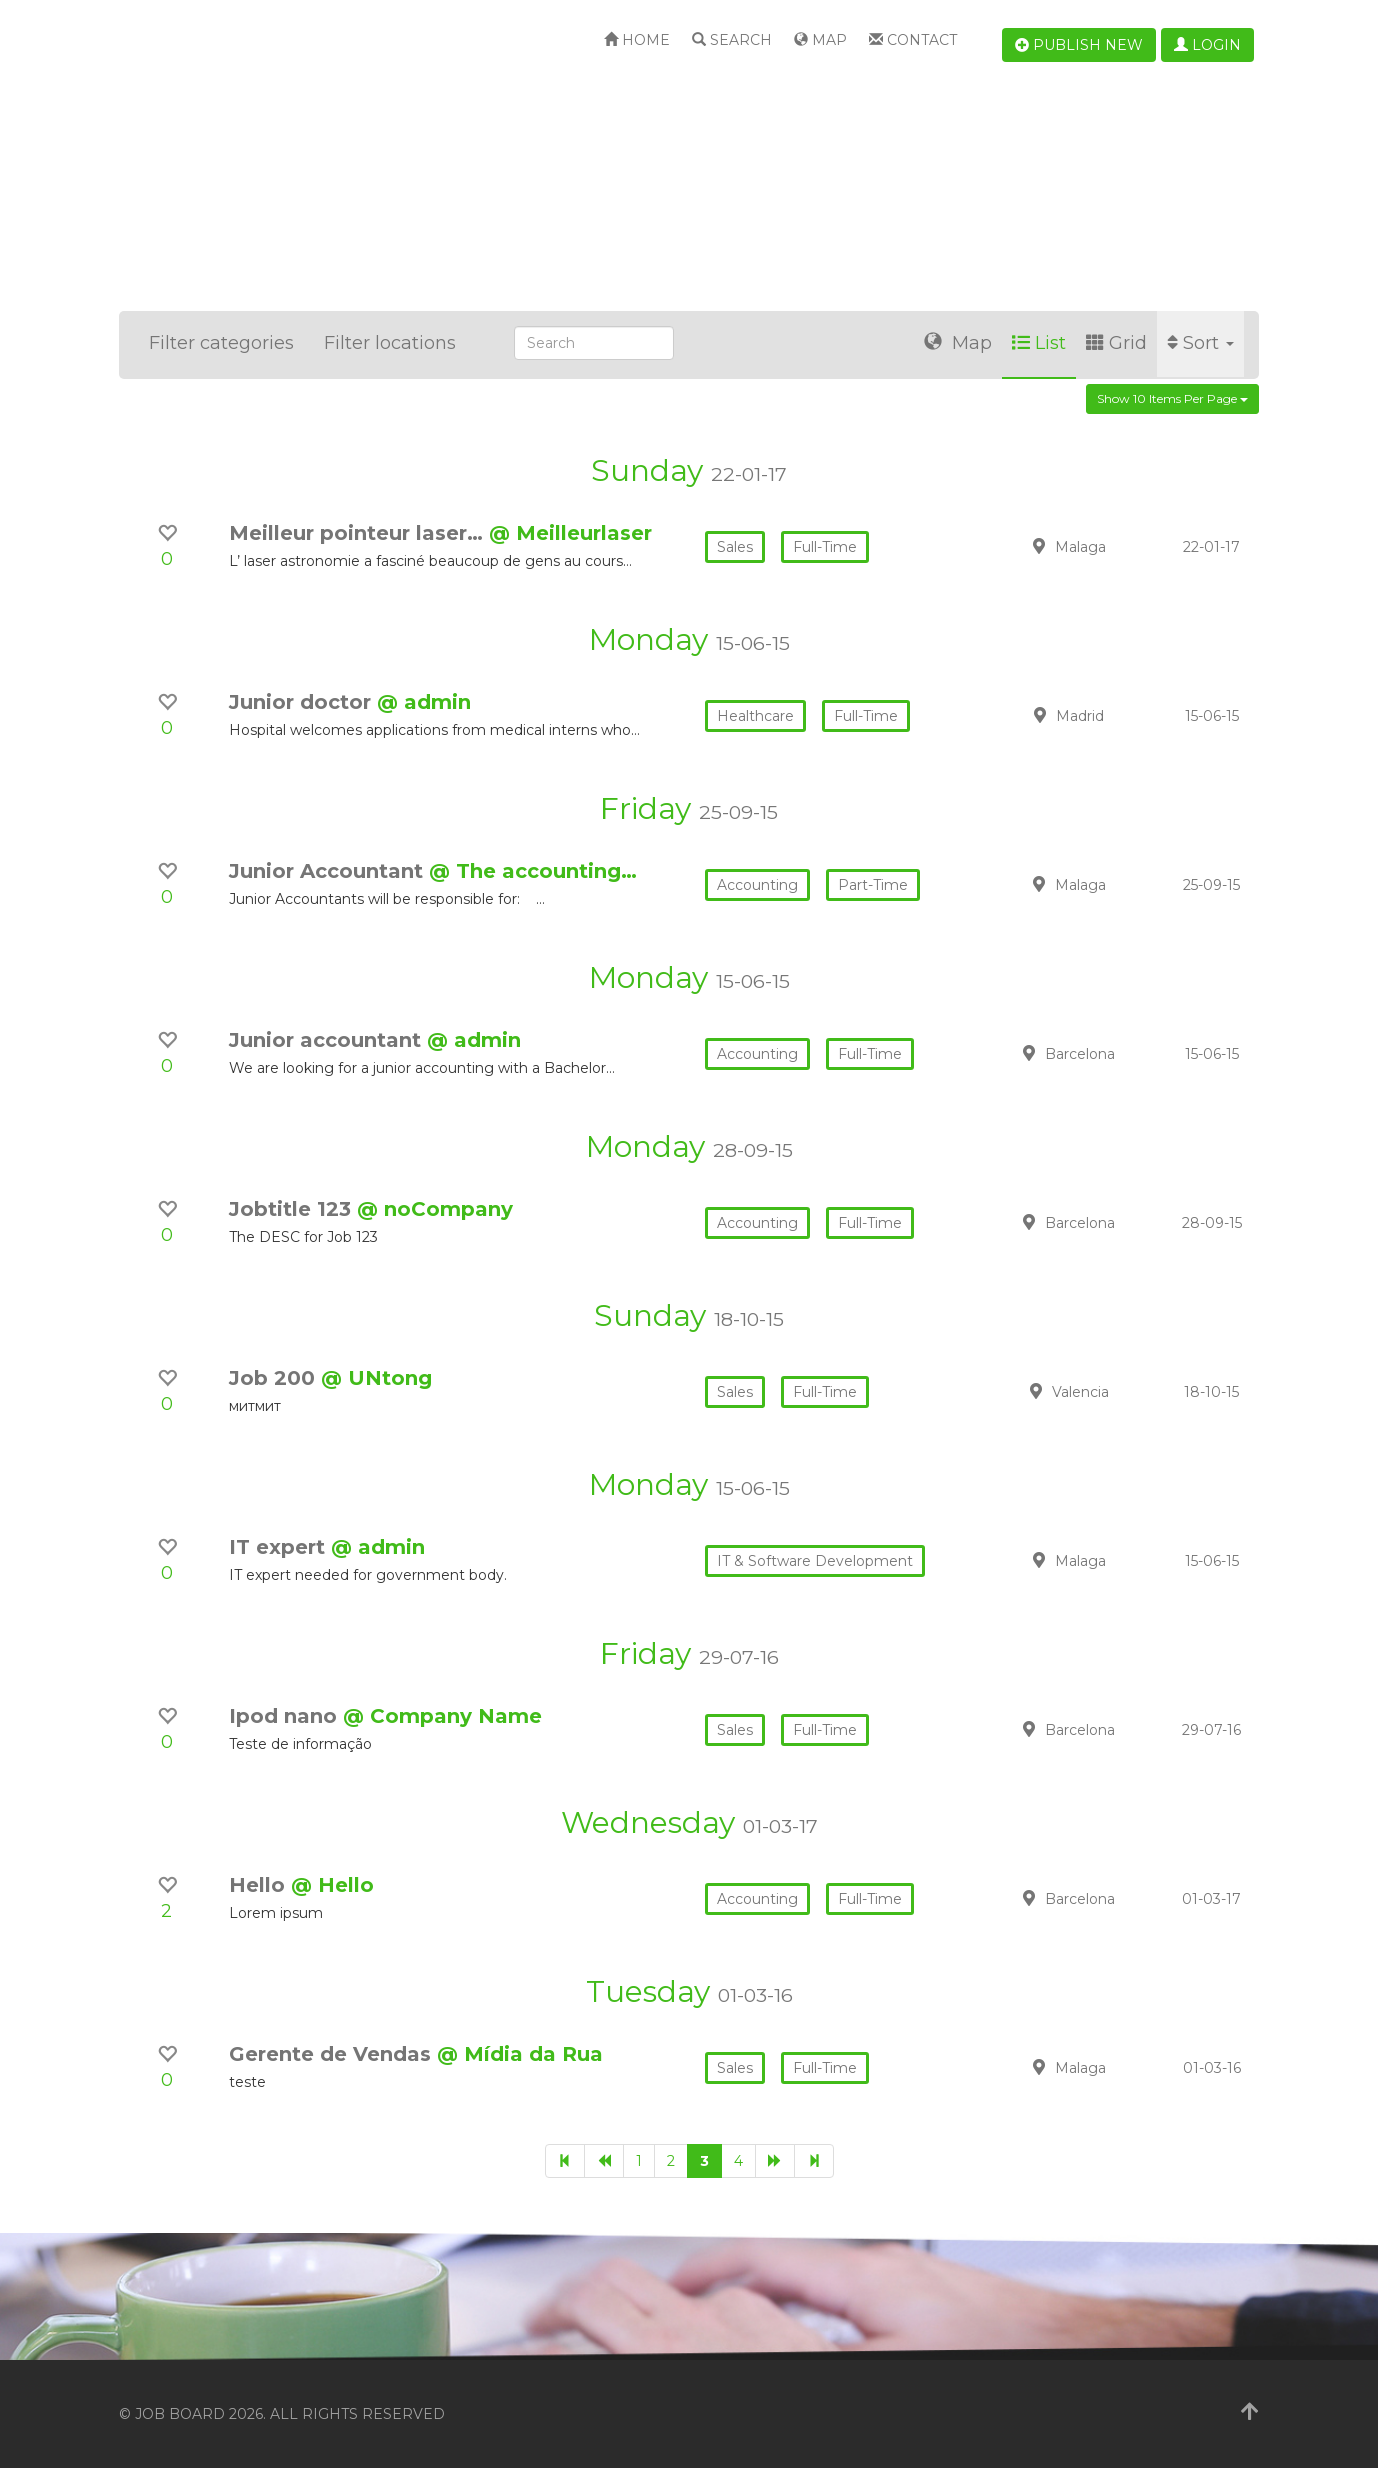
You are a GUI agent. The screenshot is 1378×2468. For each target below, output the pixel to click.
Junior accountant (328, 1040)
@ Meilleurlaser (570, 533)
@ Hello (332, 1885)
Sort (1200, 343)
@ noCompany (435, 1209)
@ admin (424, 702)
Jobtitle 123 (293, 1209)
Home (637, 40)
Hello (260, 1885)
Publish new (1079, 45)
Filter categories (221, 343)
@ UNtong (376, 1378)
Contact (913, 40)
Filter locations (390, 343)
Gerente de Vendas (333, 2054)
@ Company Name (442, 1716)
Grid (1116, 343)
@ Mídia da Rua (520, 2054)
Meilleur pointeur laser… (359, 533)
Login (1207, 45)
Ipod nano (286, 1716)
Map (820, 40)
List (1039, 343)
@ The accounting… (533, 871)
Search (732, 40)
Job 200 (275, 1378)
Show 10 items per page (1172, 398)
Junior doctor (303, 702)
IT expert (280, 1547)
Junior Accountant (329, 871)
